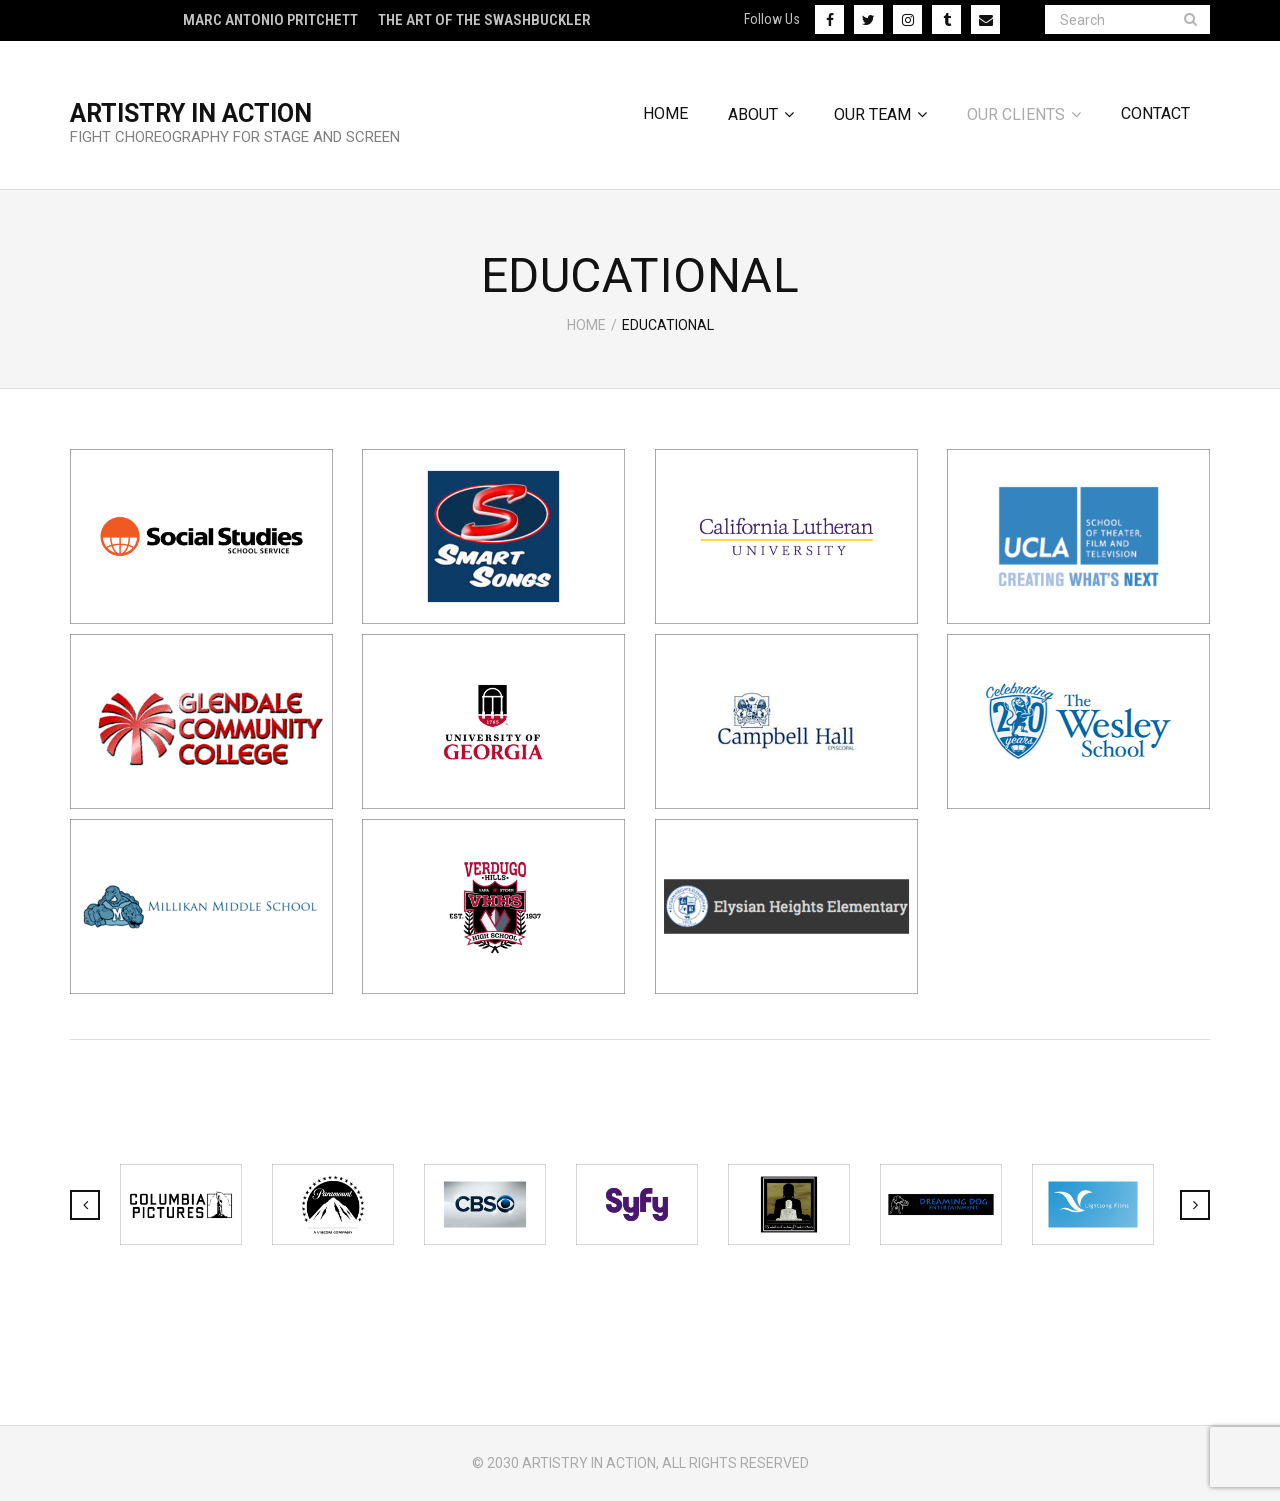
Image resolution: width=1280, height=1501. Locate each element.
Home (586, 325)
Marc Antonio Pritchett (270, 20)
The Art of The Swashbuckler (484, 20)
